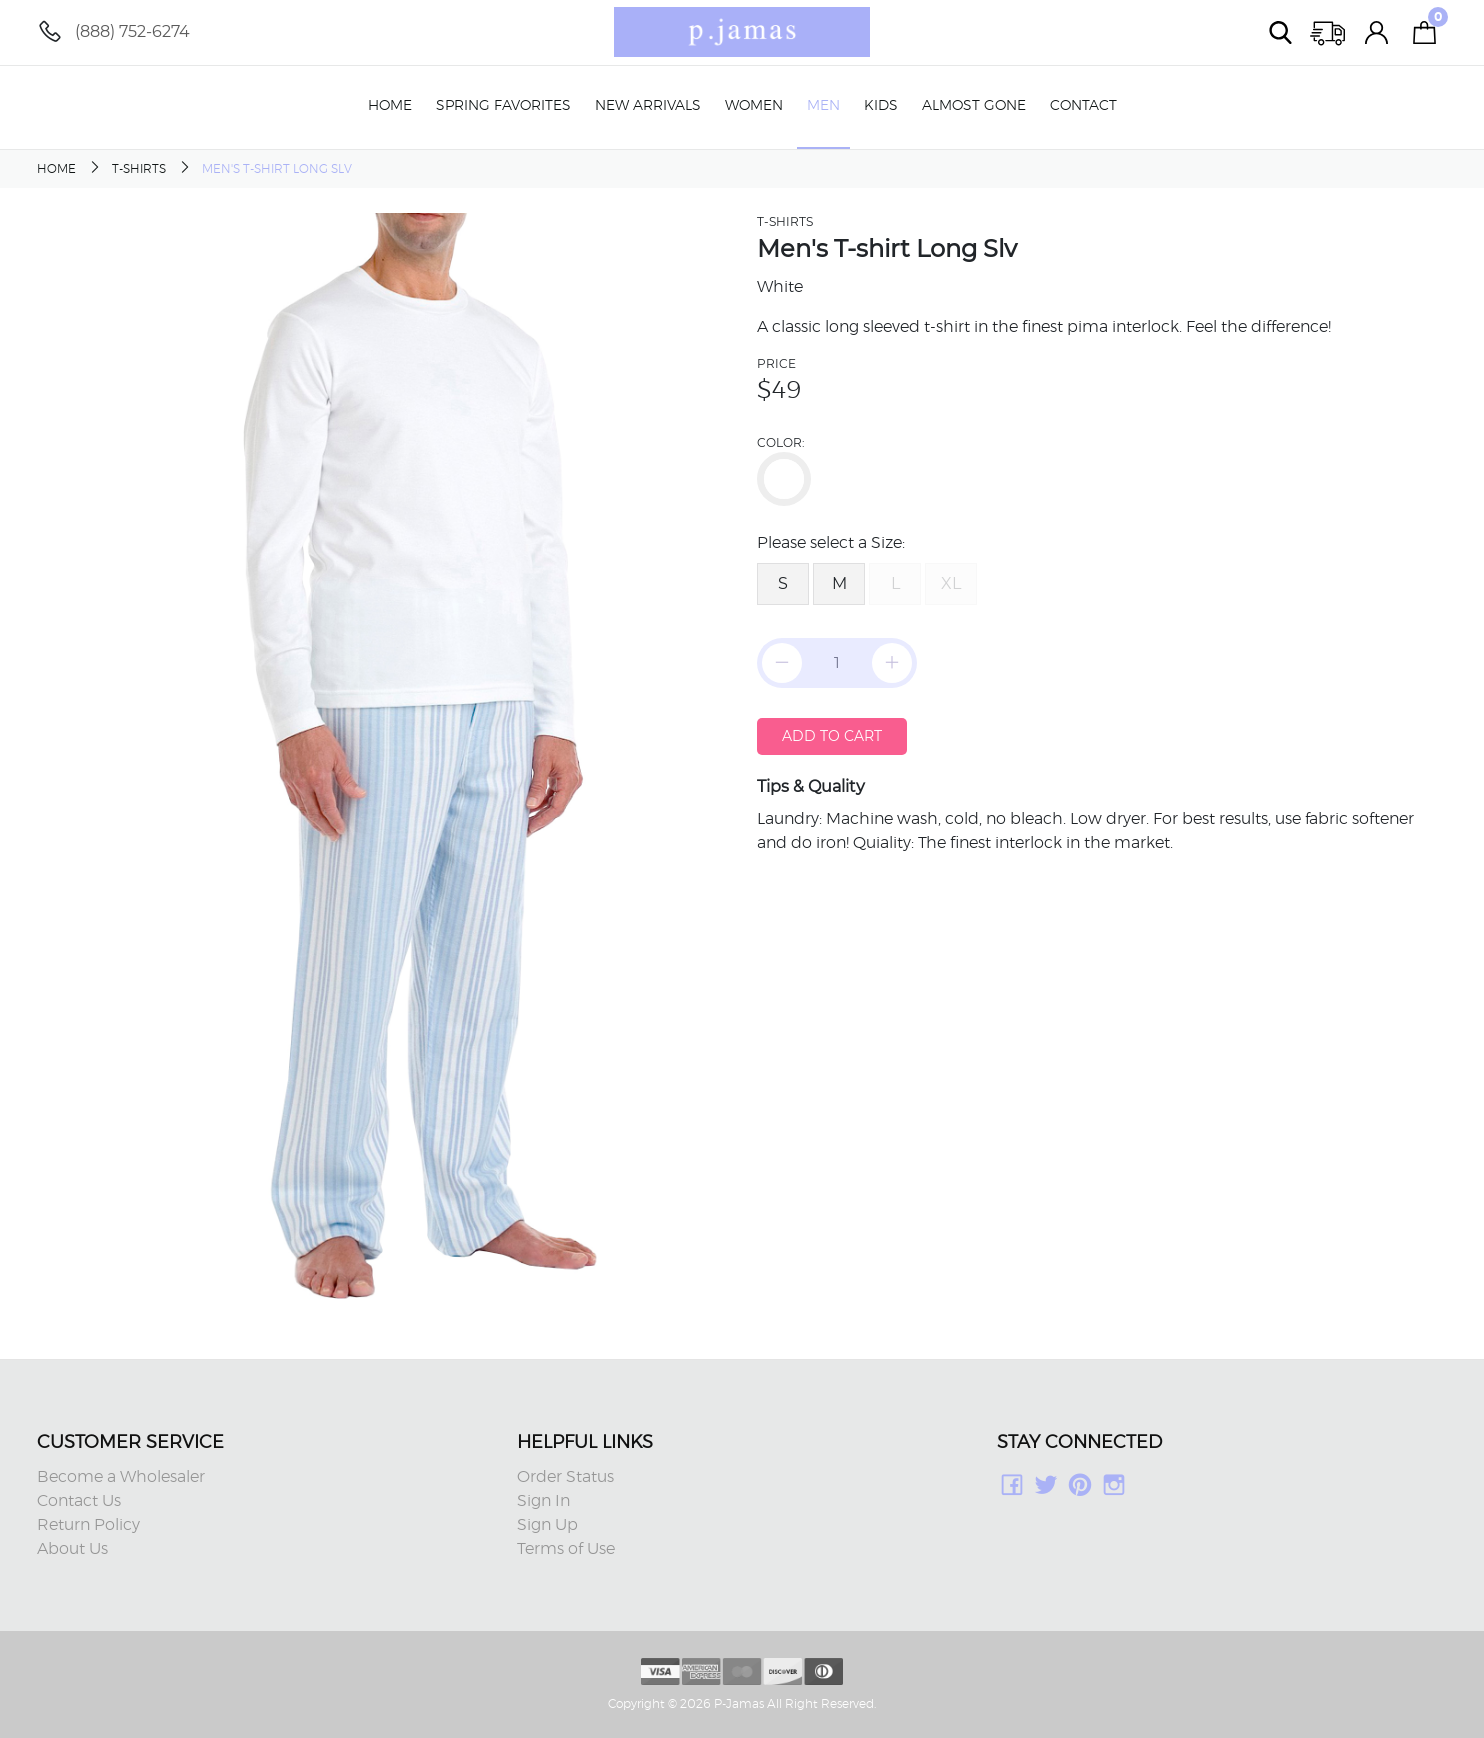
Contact (1083, 106)
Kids (881, 106)
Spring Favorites (503, 106)
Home (390, 106)
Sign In (543, 1501)
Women (754, 106)
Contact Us (79, 1501)
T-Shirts (139, 169)
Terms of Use (566, 1549)
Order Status (565, 1477)
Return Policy (88, 1525)
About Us (72, 1549)
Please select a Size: (831, 543)
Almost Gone (974, 106)
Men (823, 106)
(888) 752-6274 (132, 31)
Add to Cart (832, 736)
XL (951, 583)
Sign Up (547, 1525)
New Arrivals (648, 106)
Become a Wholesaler (121, 1477)
